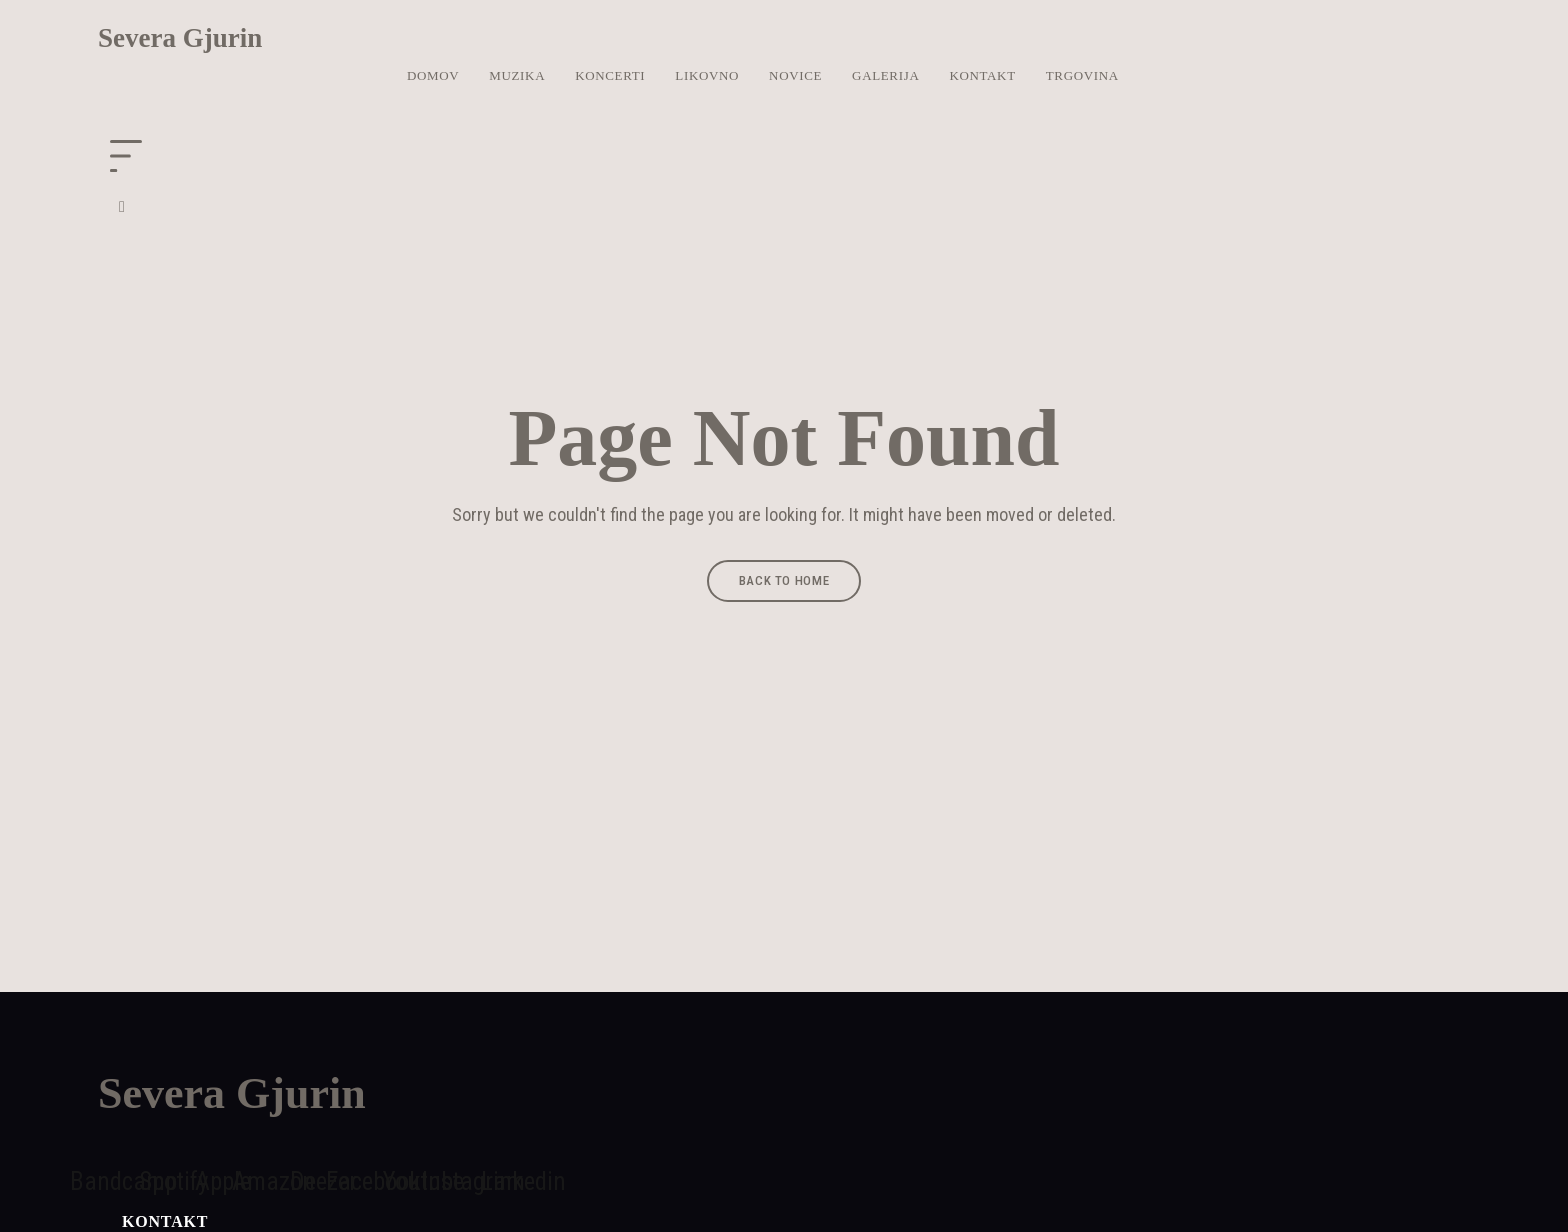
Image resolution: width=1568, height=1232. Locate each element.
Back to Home (784, 580)
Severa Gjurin (180, 38)
